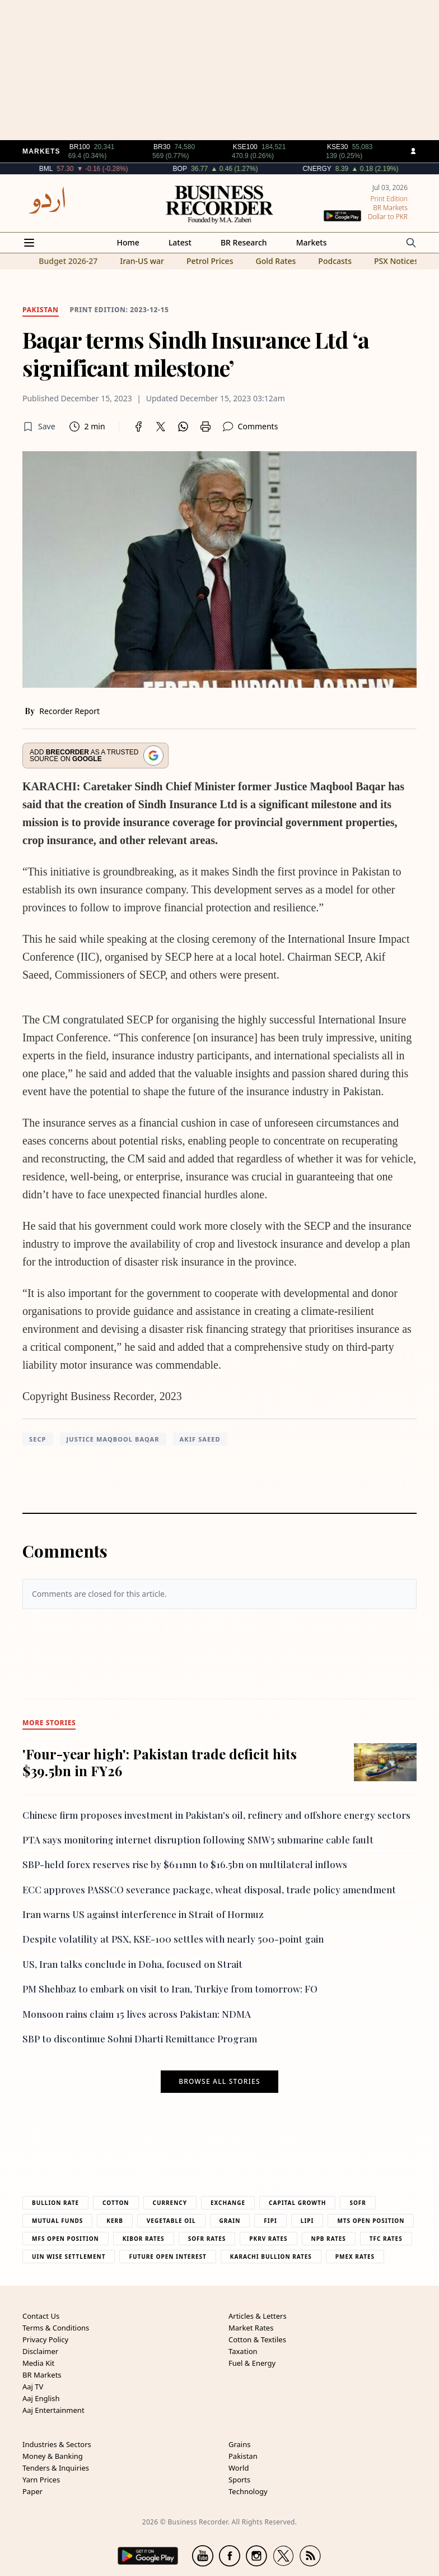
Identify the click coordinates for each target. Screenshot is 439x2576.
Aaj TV (32, 2387)
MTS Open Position (370, 2221)
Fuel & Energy (251, 2363)
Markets (311, 242)
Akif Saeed (200, 1439)
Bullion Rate (55, 2203)
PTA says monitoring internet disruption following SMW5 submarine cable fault (197, 1839)
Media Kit (38, 2363)
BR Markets (42, 2375)
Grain (230, 2221)
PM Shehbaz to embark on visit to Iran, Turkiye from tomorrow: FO (169, 1988)
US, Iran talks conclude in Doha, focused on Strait (132, 1964)
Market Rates (250, 2328)
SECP (37, 1439)
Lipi (307, 2221)
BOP (232, 169)
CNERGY (369, 169)
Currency (170, 2203)
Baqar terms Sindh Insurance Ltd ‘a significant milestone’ (195, 353)
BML (98, 169)
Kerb (114, 2221)
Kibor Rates (144, 2239)
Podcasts (335, 261)
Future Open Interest (167, 2256)
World (238, 2468)
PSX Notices (396, 261)
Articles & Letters (257, 2316)
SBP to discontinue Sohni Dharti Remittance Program (139, 2038)
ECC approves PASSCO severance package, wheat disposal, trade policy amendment (209, 1889)
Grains (239, 2444)
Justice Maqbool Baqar (113, 1439)
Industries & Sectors (56, 2444)
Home (128, 242)
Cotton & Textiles (257, 2339)
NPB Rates (328, 2239)
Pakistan (243, 2456)
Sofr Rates (207, 2239)
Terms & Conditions (55, 2328)
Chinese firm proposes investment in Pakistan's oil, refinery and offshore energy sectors (216, 1815)
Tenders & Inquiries (55, 2468)
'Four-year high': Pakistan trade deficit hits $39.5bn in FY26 (159, 1762)
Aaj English (41, 2398)
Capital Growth (297, 2203)
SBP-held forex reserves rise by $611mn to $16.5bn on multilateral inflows (184, 1864)
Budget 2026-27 (68, 261)
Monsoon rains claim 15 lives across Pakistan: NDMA (136, 2014)
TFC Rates (386, 2239)
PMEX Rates (355, 2256)
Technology (248, 2491)
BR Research (244, 242)
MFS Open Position (65, 2239)
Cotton (115, 2203)
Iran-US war (142, 261)
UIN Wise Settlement (68, 2256)
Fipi (270, 2221)
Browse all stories (219, 2081)
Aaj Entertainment (53, 2410)
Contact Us (40, 2316)
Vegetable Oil (171, 2221)
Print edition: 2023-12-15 (119, 309)
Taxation (243, 2351)
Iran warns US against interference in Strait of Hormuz (143, 1914)
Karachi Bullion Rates (271, 2256)
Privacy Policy (45, 2339)
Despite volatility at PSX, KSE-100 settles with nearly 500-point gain (173, 1939)
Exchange (228, 2203)
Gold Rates (275, 261)
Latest (180, 242)
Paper (32, 2491)
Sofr (357, 2203)
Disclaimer (40, 2351)
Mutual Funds (57, 2221)
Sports (239, 2480)
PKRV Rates (268, 2239)
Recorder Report (69, 711)
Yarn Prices (41, 2480)
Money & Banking (52, 2456)
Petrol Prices (209, 261)
